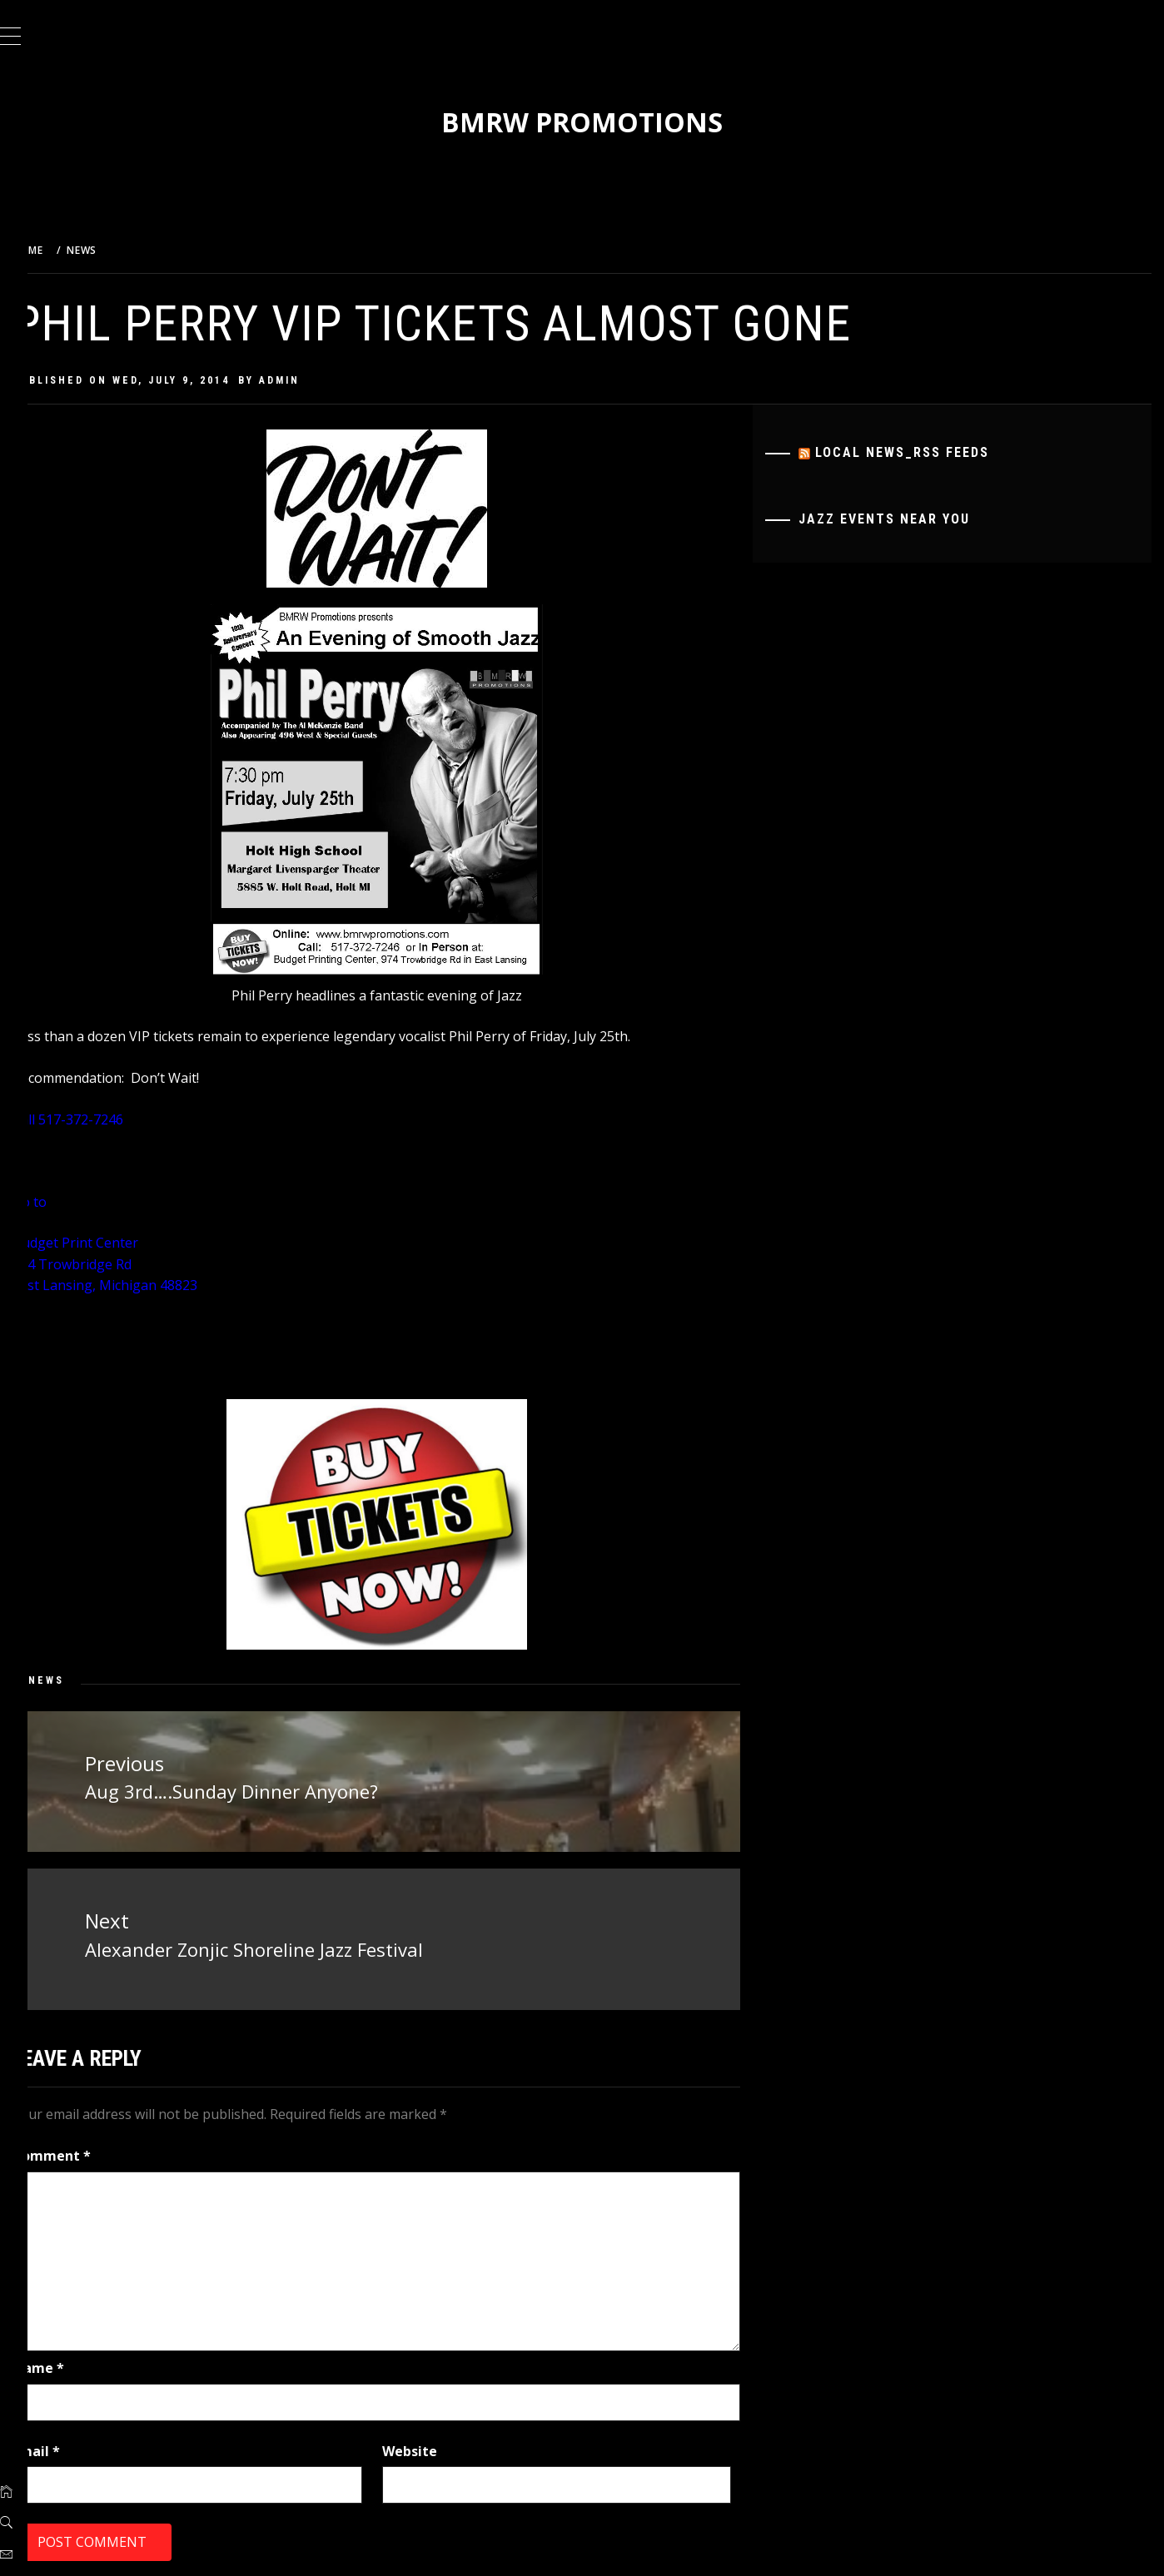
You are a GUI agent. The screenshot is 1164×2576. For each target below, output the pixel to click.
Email (78, 2445)
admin (321, 380)
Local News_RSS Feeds (917, 452)
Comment (93, 2151)
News (88, 1680)
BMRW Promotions (603, 122)
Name (80, 2362)
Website (437, 2445)
